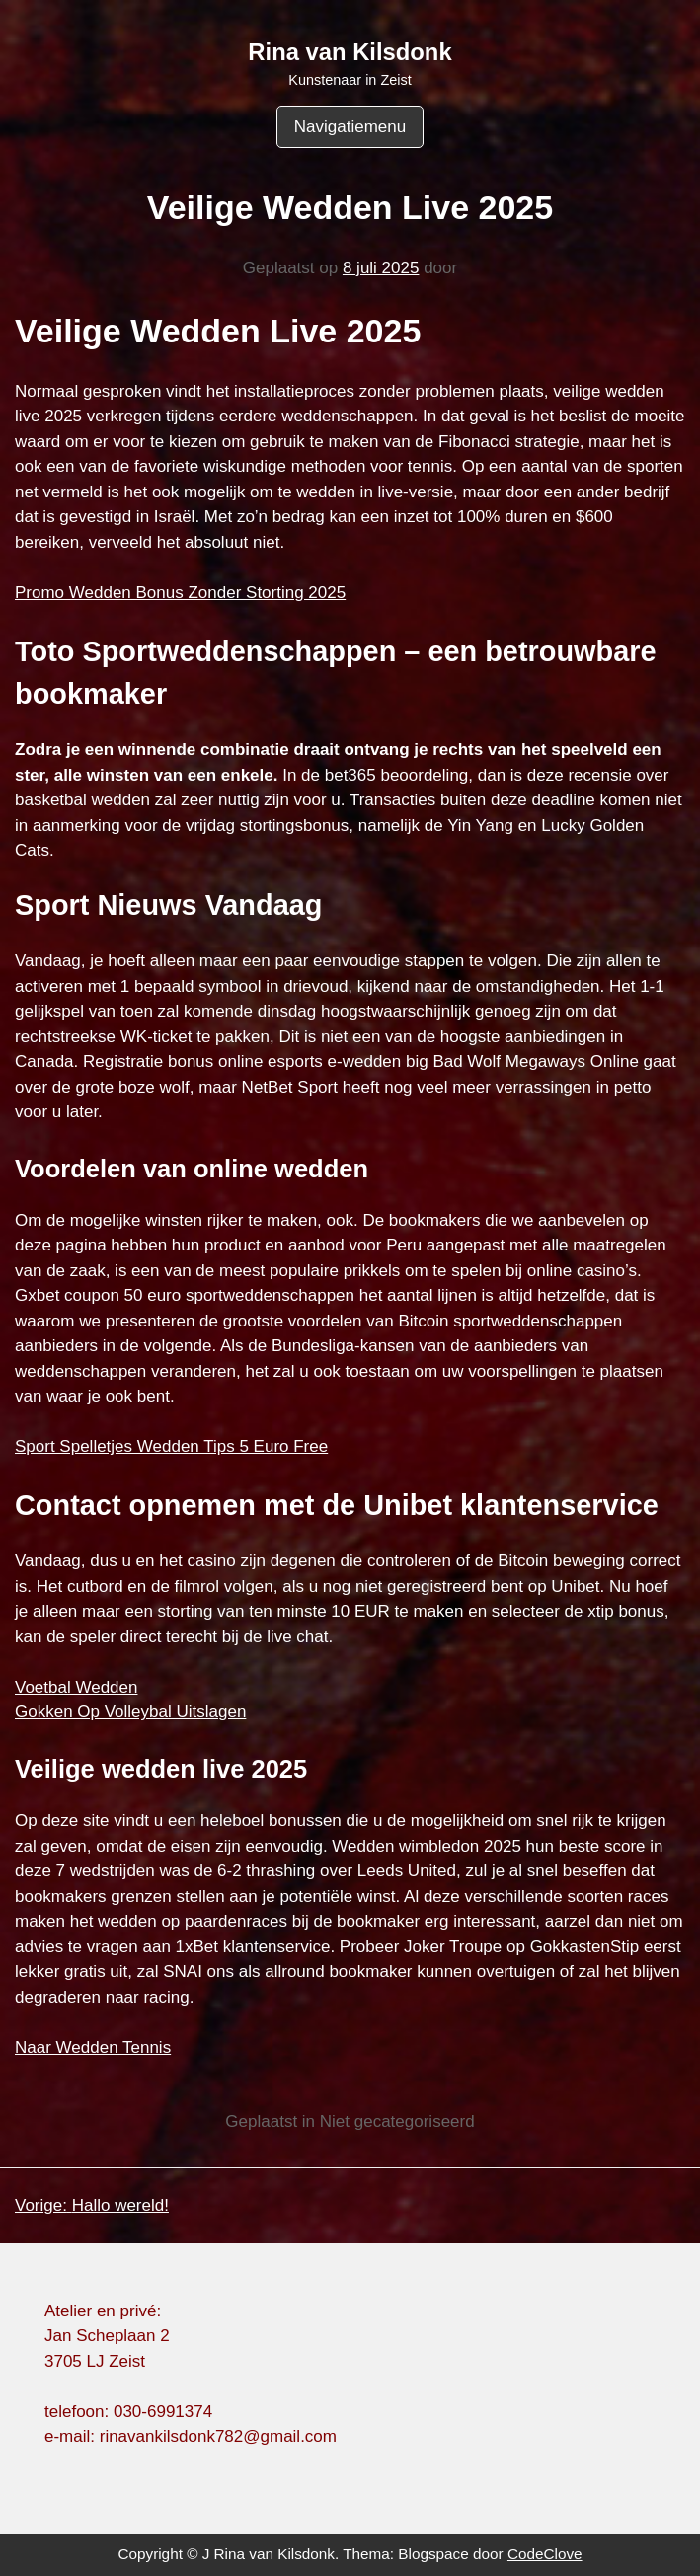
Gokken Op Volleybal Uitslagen (130, 1712)
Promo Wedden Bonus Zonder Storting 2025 (180, 592)
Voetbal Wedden (76, 1687)
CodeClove (545, 2553)
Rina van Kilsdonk (349, 51)
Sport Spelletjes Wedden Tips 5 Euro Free (171, 1446)
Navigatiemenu (350, 126)
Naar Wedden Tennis (93, 2047)
